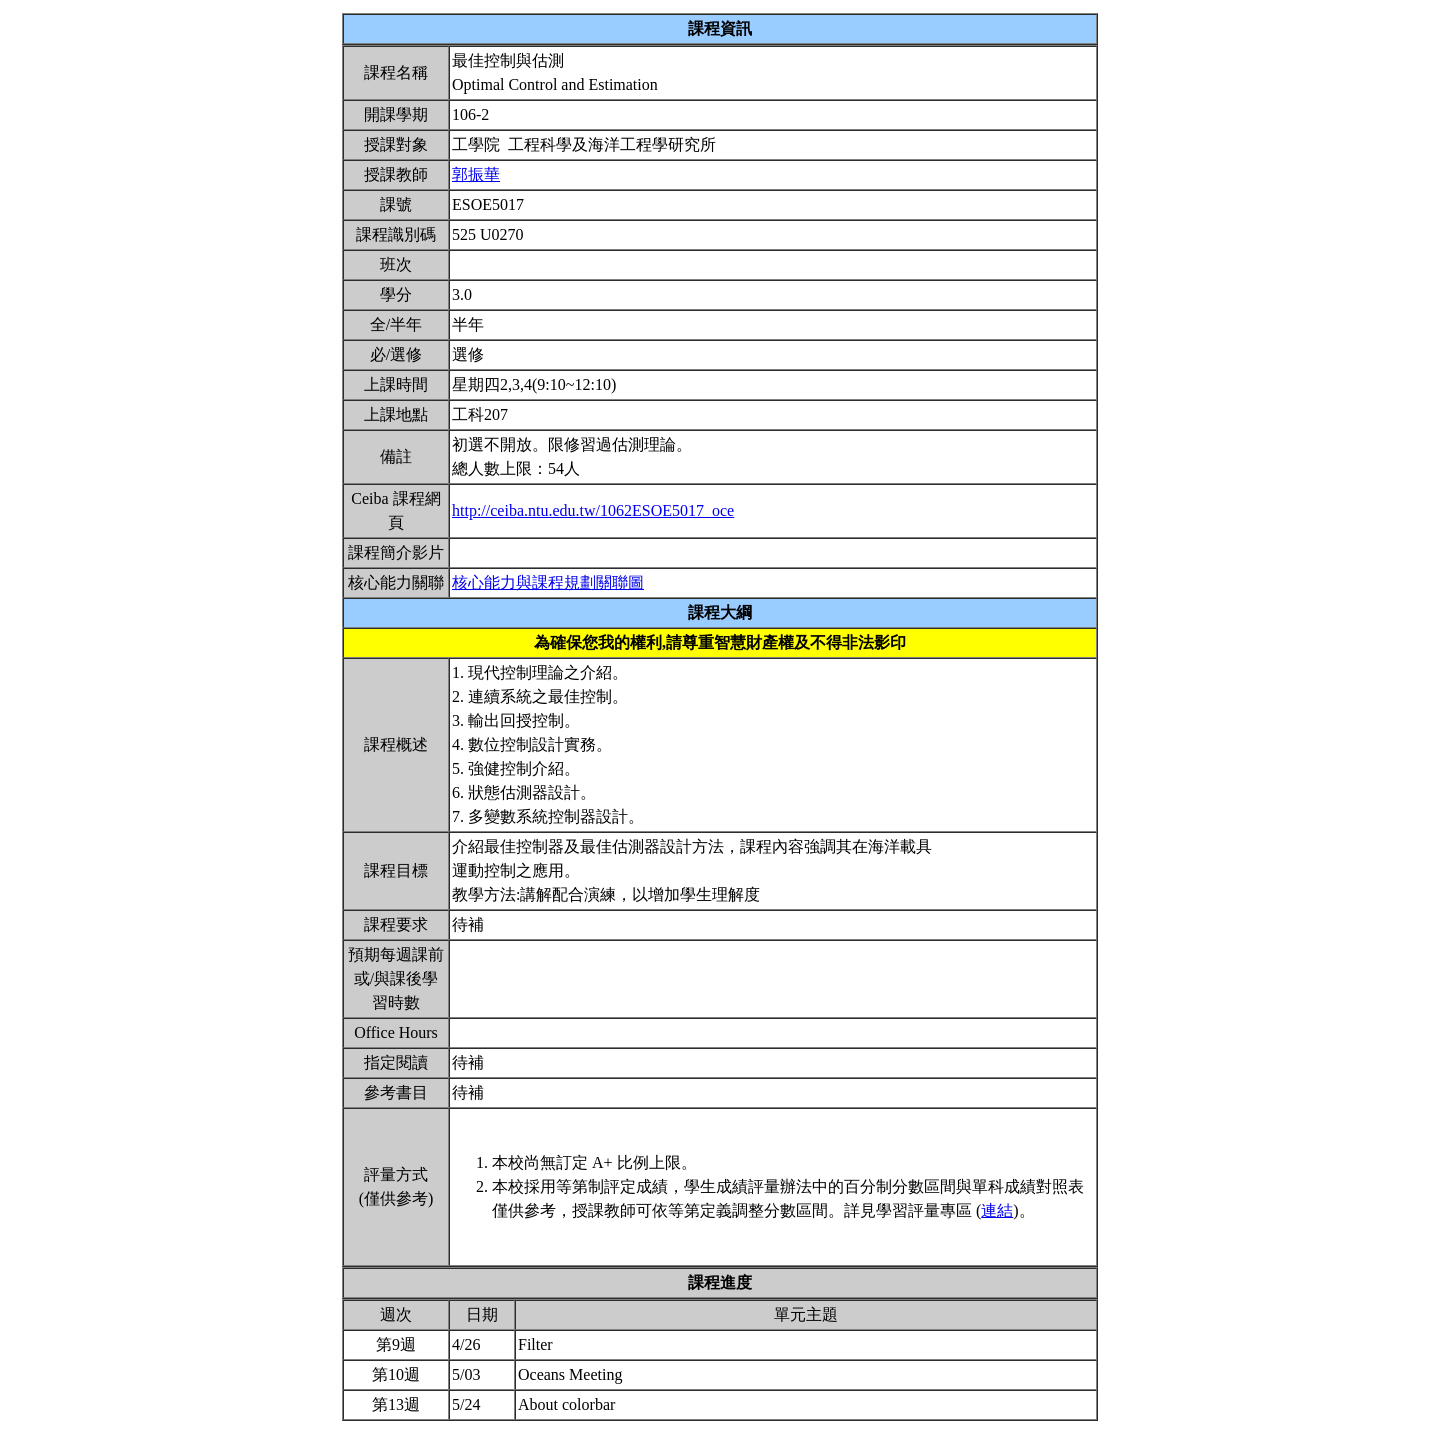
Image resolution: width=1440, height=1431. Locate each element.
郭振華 (476, 174)
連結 (997, 1210)
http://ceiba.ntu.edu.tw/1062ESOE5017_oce (593, 510)
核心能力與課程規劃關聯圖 (548, 582)
